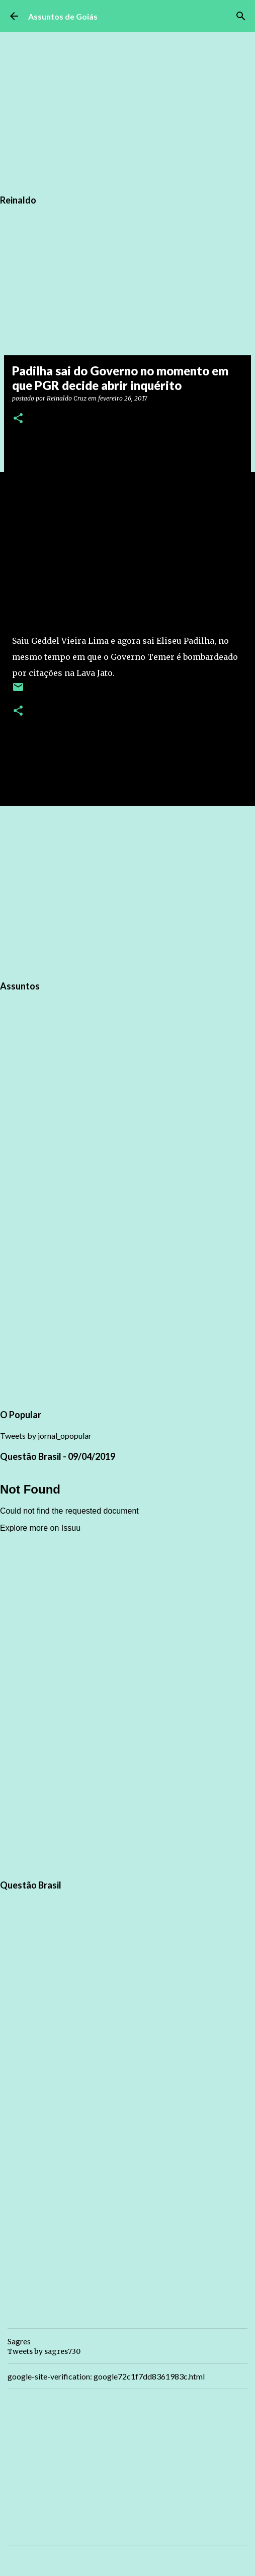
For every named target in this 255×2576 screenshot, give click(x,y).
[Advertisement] (127, 891)
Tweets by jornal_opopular (46, 1435)
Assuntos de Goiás (63, 16)
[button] (18, 419)
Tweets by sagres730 (44, 2351)
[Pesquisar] (241, 16)
